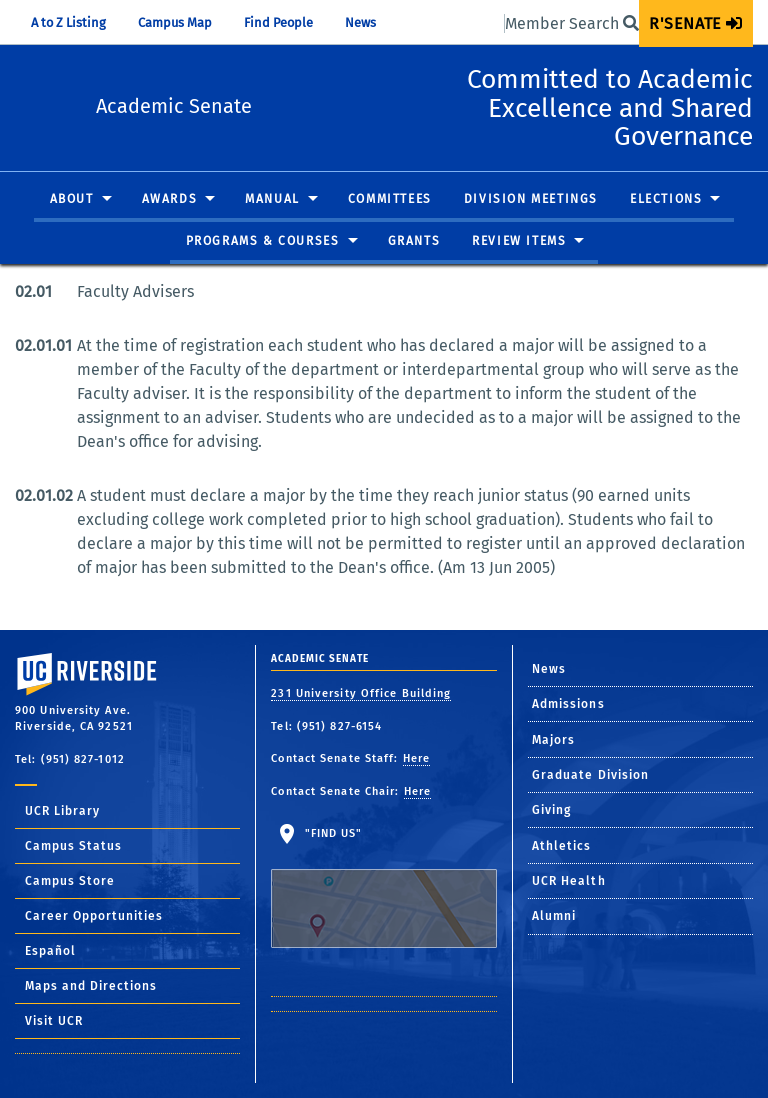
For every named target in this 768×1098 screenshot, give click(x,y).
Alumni (554, 916)
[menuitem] (696, 23)
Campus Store (70, 881)
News (360, 22)
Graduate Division (591, 775)
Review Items (519, 270)
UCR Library (62, 811)
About (72, 229)
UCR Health (569, 881)
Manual (272, 229)
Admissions (568, 704)
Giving (552, 810)
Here (416, 758)
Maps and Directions (91, 986)
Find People (278, 22)
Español (50, 951)
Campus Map (175, 22)
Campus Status (73, 846)
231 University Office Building (361, 693)
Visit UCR (54, 1021)
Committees (390, 229)
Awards (170, 229)
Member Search (572, 23)
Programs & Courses (263, 270)
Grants (414, 270)
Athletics (562, 846)
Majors (554, 740)
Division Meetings (531, 229)
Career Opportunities (94, 916)
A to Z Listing (68, 22)
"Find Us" (383, 887)
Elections (666, 229)
